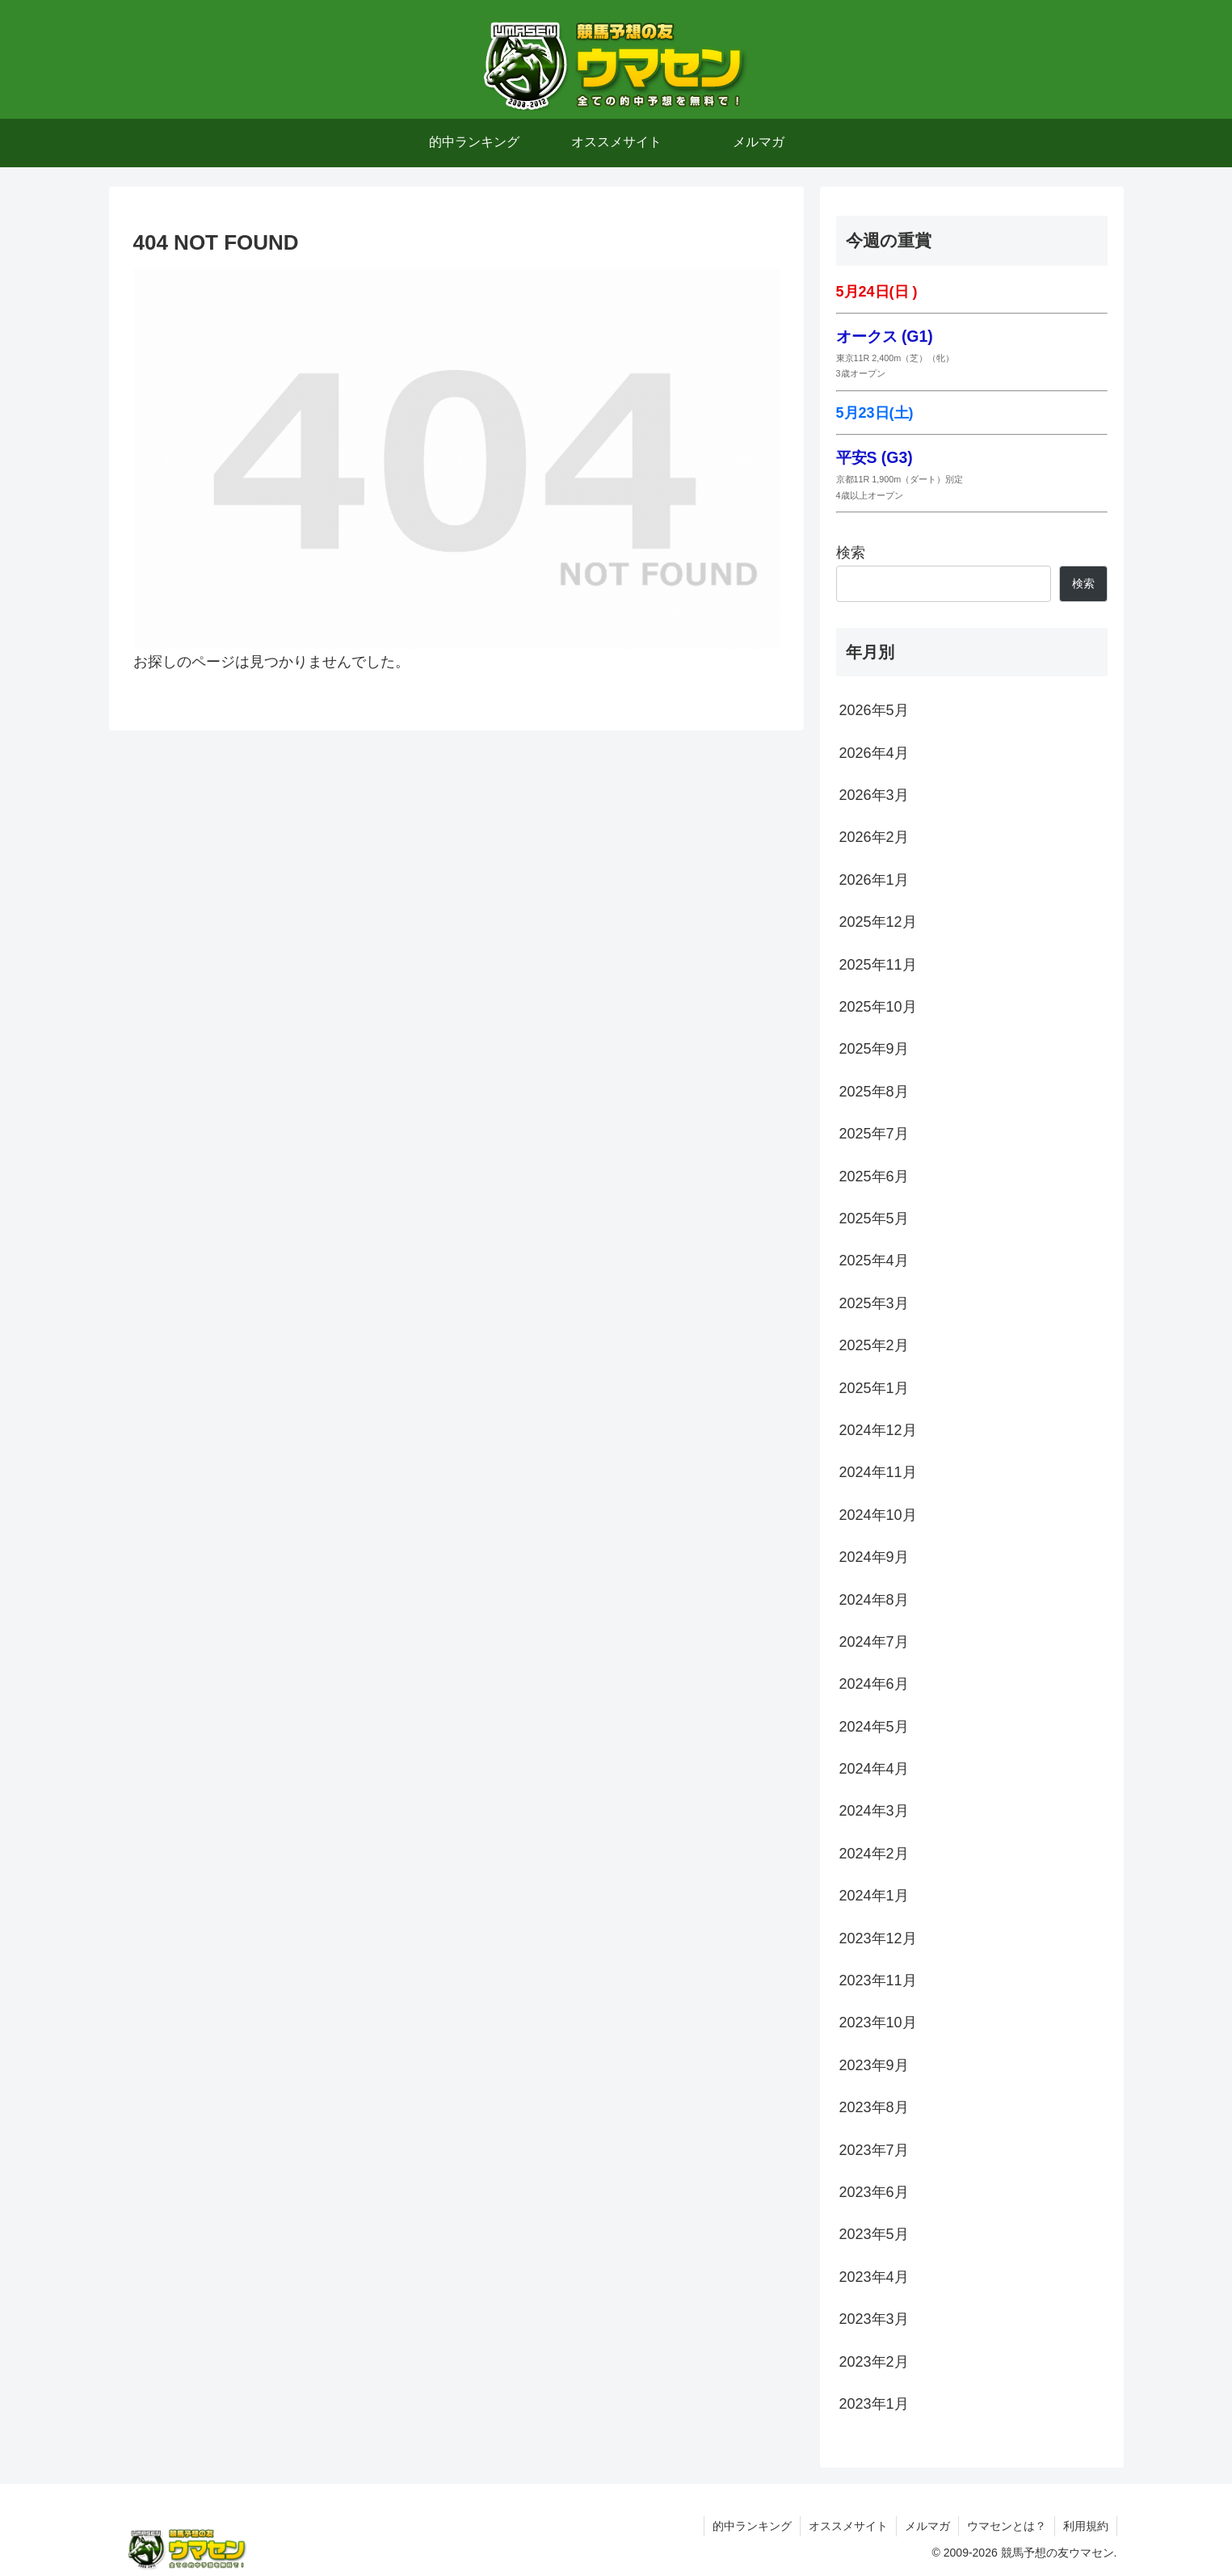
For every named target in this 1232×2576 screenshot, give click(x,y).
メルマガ (927, 2525)
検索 (850, 553)
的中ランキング (752, 2525)
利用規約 (1085, 2525)
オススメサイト (848, 2525)
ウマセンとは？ (1006, 2525)
